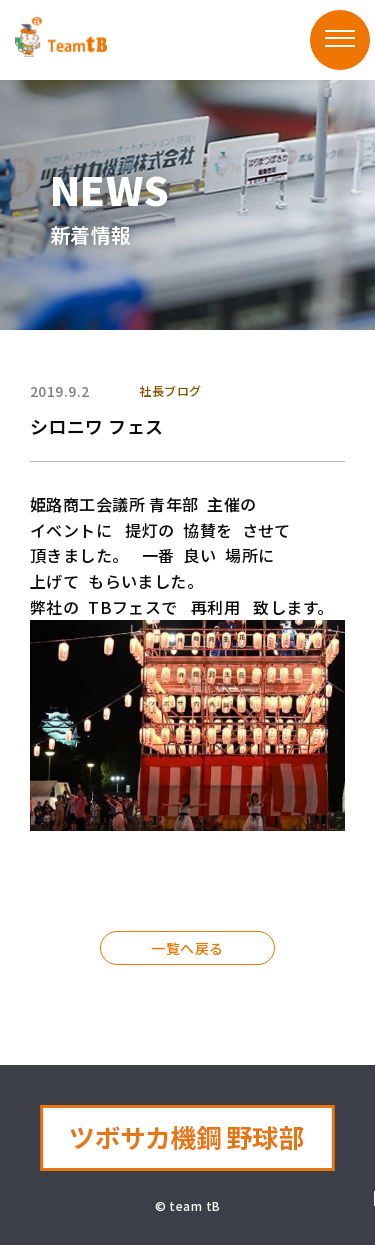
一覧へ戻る (187, 948)
